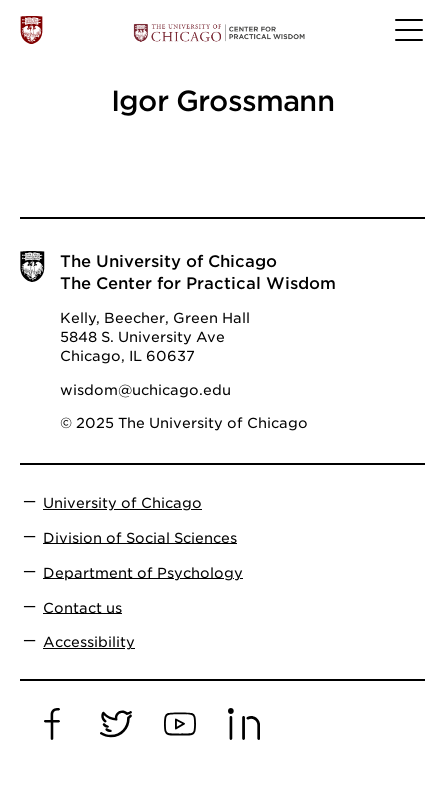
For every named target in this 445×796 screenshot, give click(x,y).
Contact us (82, 607)
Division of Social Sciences (140, 537)
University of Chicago (122, 503)
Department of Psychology (143, 572)
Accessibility (89, 642)
